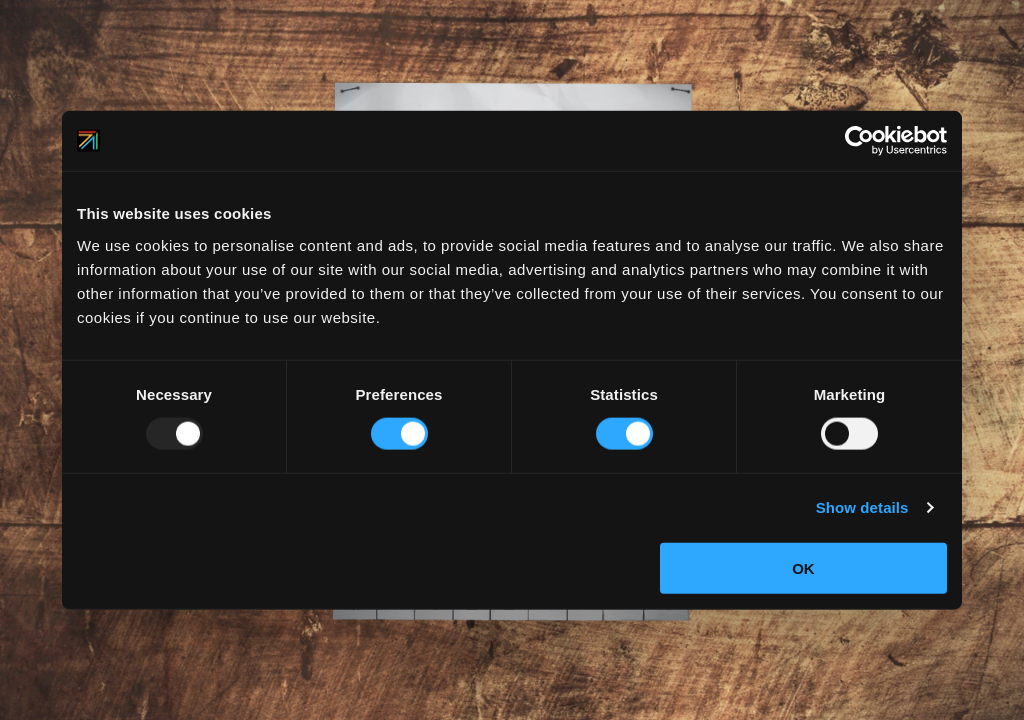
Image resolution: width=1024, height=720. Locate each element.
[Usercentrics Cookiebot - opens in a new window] (859, 141)
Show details (862, 507)
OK (803, 567)
